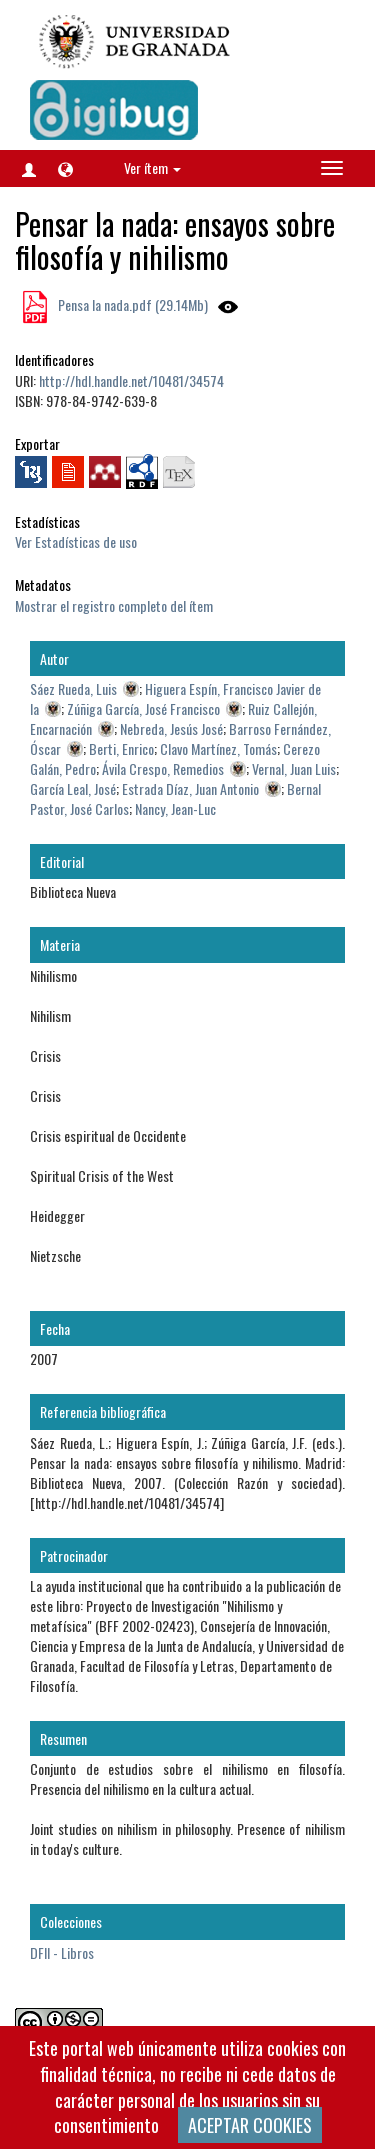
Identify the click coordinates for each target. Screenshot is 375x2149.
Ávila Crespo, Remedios (163, 768)
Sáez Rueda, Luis (73, 688)
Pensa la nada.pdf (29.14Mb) (131, 304)
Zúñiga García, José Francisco (143, 708)
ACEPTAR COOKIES (250, 2125)
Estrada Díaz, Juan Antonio (190, 788)
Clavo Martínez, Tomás (218, 748)
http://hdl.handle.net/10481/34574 (131, 380)
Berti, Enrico (121, 748)
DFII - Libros (62, 1952)
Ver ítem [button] (152, 167)
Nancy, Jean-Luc (175, 808)
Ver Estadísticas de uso (76, 541)
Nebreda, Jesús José (171, 728)
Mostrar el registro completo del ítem (114, 605)
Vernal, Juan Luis (294, 768)
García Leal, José (73, 788)
